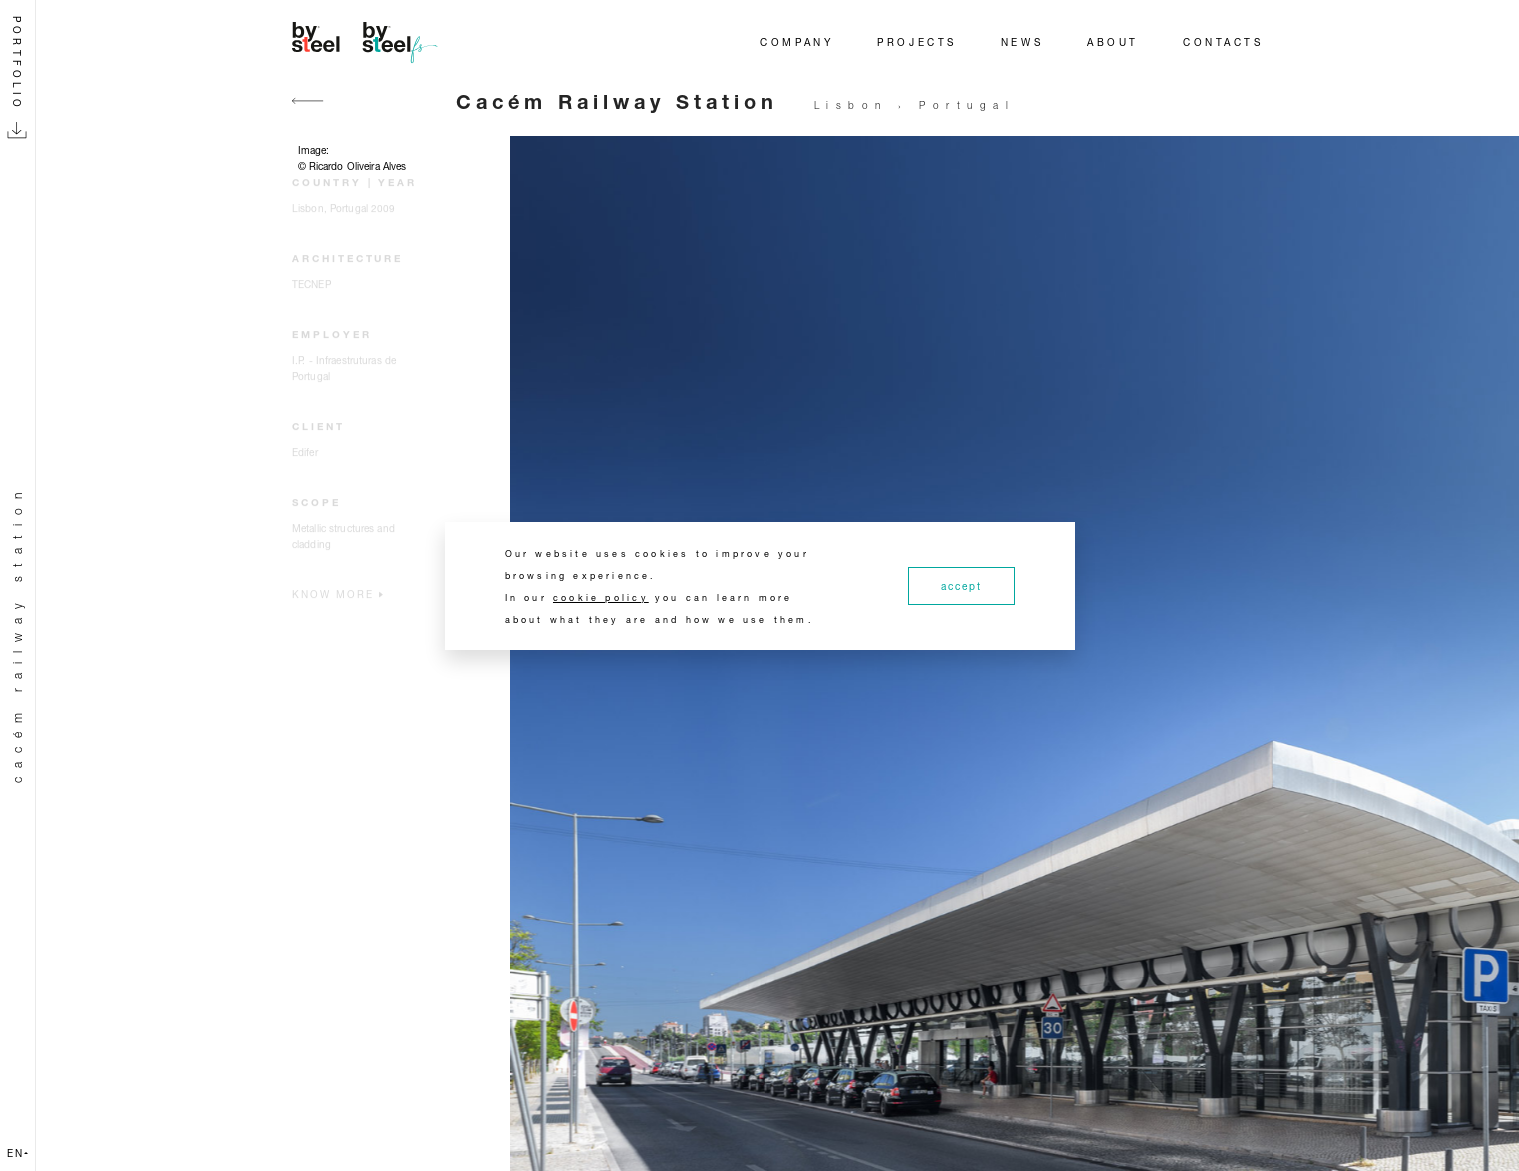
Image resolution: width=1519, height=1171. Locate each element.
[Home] (368, 42)
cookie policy (601, 597)
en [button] (17, 1153)
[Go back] (308, 112)
